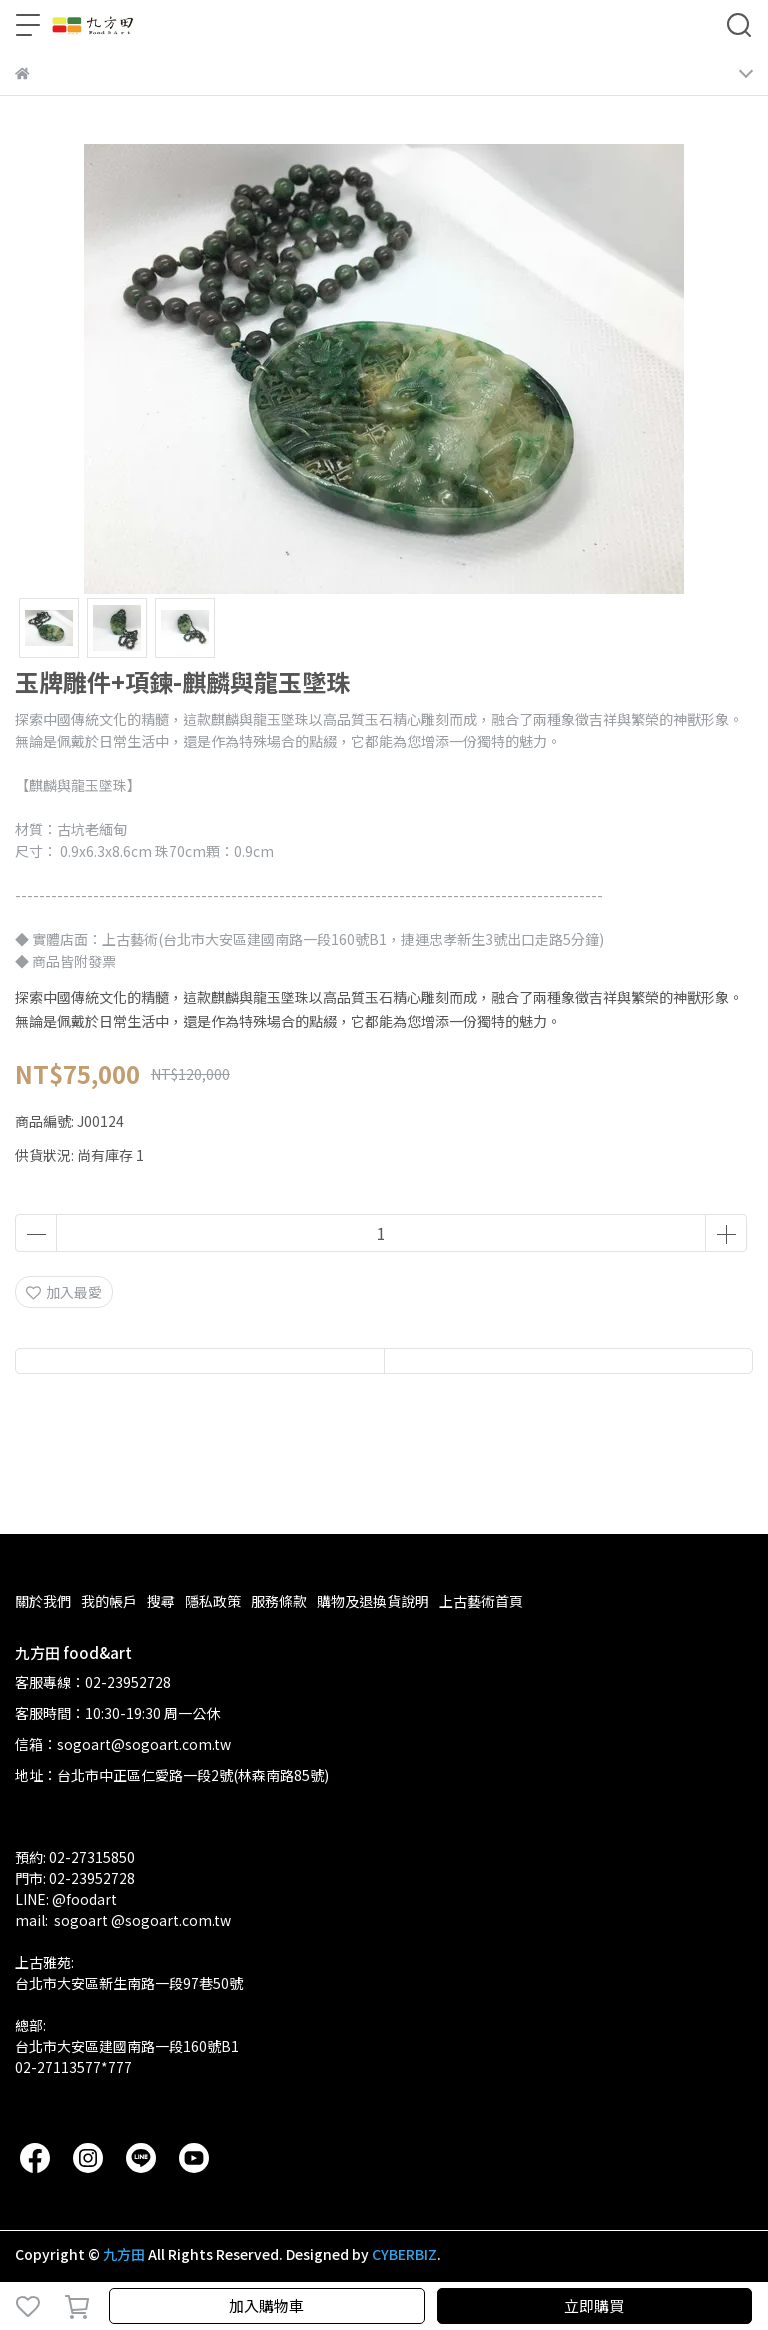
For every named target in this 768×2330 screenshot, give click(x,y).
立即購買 (594, 2305)
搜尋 (161, 1601)
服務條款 (279, 1601)
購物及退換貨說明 (373, 1601)
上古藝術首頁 (481, 1601)
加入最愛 (64, 1292)
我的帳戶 (109, 1601)
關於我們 (43, 1601)
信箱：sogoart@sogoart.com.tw (123, 1744)
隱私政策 (213, 1601)
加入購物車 (266, 2305)
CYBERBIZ (404, 2254)
